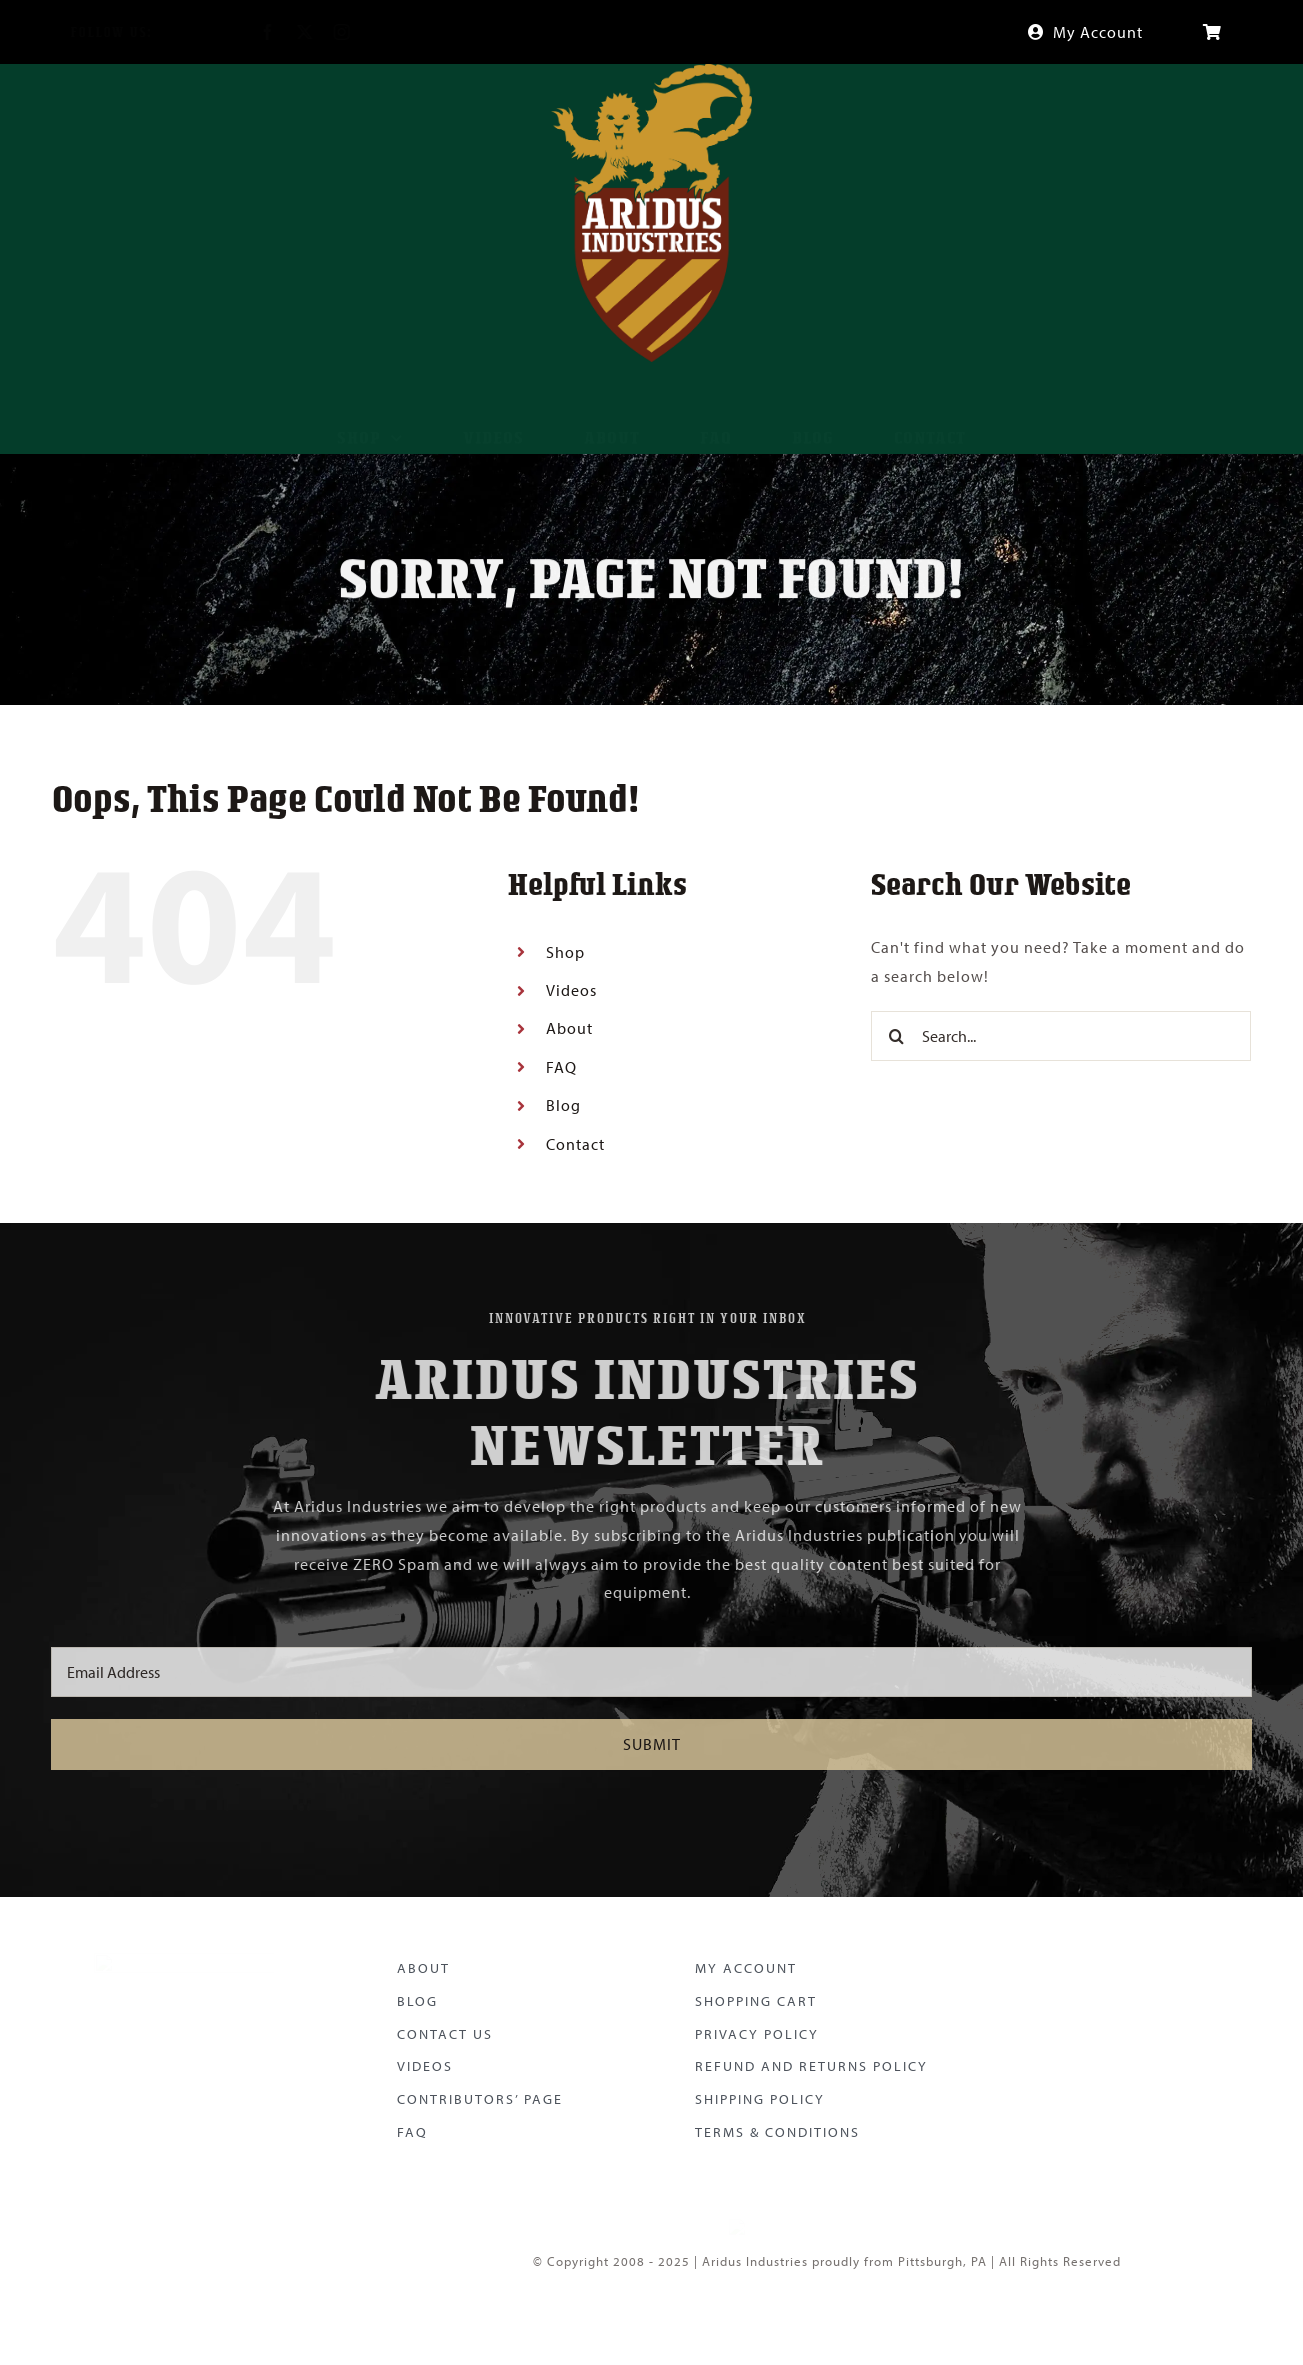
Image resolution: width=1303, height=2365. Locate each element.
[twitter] (289, 32)
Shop (565, 952)
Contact (575, 1144)
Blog (563, 1105)
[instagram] (326, 32)
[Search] (896, 1036)
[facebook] (252, 32)
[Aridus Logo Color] (184, 1954)
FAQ (561, 1067)
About (569, 1028)
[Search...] (1061, 1036)
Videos (571, 990)
